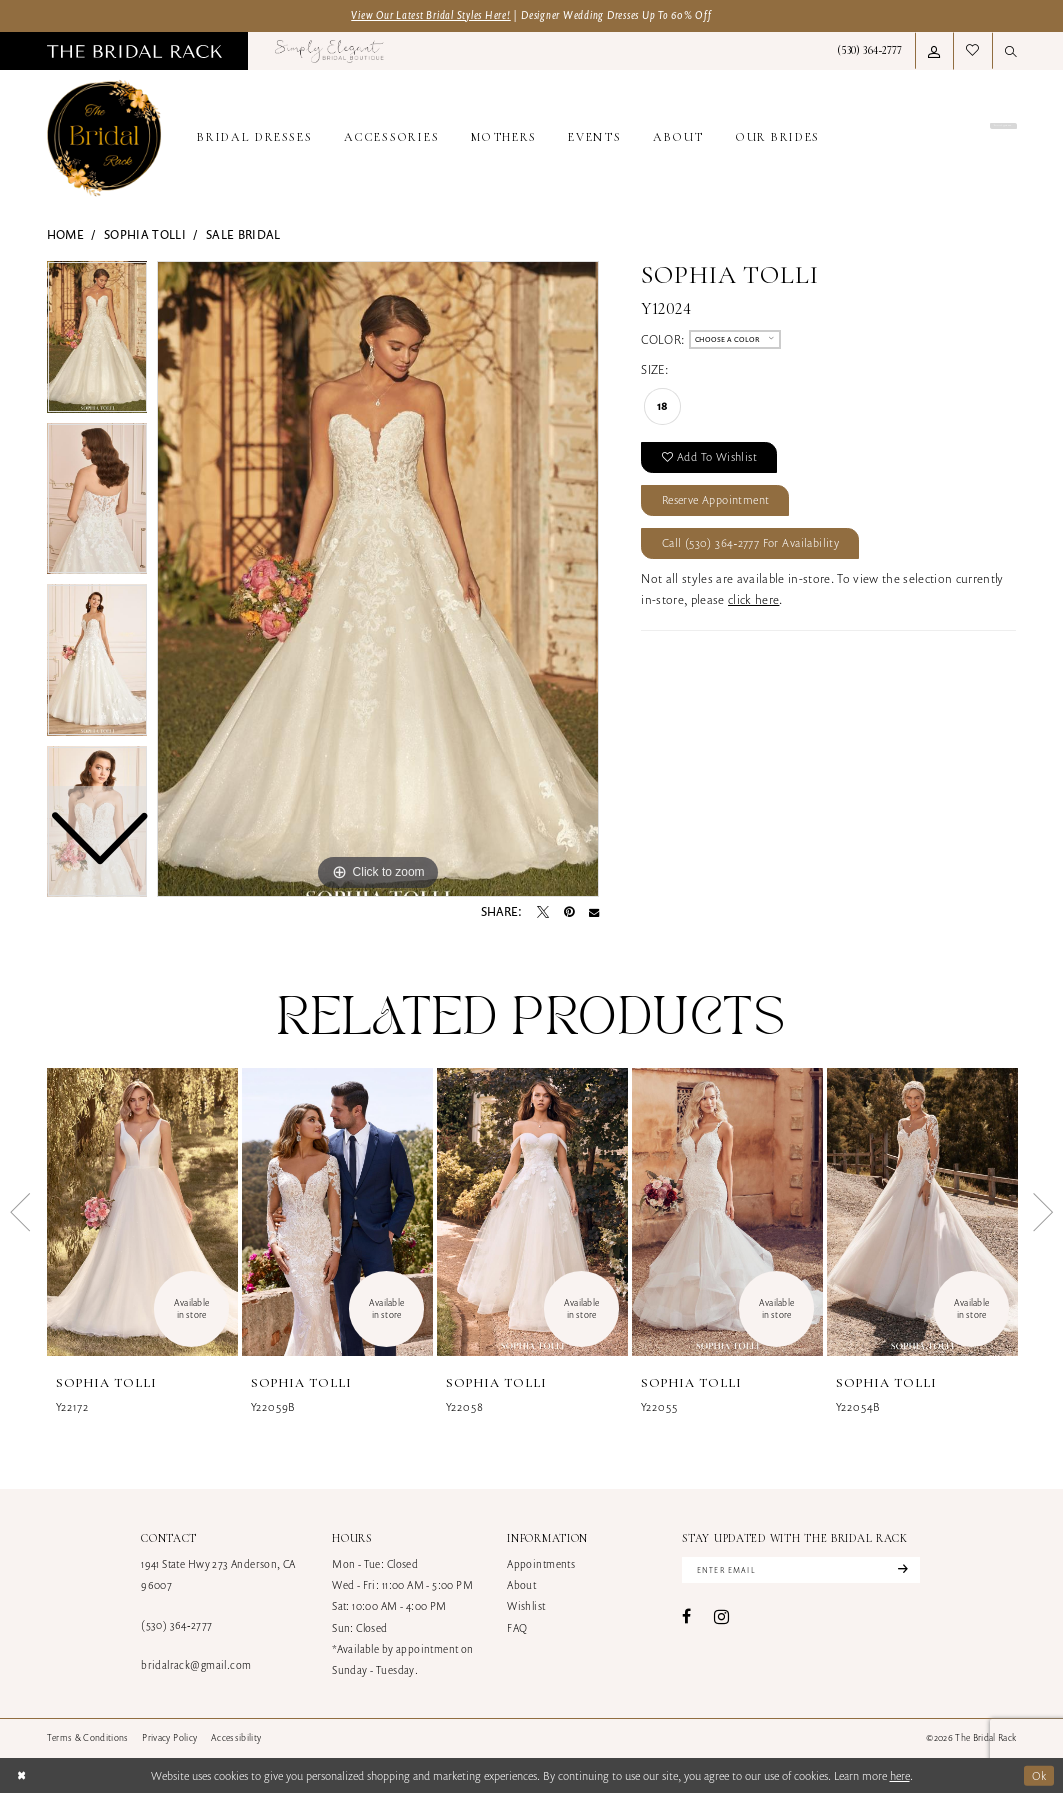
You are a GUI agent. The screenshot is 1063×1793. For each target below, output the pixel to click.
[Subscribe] (901, 1570)
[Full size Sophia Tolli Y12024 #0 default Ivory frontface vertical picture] (378, 579)
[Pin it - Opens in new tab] (569, 912)
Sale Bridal (243, 234)
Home (65, 234)
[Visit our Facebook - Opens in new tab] (686, 1617)
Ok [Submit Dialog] (1039, 1774)
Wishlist (526, 1606)
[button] (934, 50)
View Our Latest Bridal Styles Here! (431, 15)
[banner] (104, 138)
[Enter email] (801, 1570)
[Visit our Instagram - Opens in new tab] (721, 1616)
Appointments (541, 1564)
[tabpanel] (378, 579)
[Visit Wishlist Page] (972, 50)
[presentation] (143, 1212)
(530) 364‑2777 (176, 1625)
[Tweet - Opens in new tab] (543, 912)
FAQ (517, 1628)
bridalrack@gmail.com (196, 1665)
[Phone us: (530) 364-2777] (870, 50)
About (521, 1585)
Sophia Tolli (145, 234)
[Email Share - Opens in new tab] (594, 912)
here (900, 1775)
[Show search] (1011, 50)
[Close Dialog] (21, 1775)
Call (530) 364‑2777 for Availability (751, 543)
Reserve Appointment (716, 499)
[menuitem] (134, 51)
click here (753, 600)
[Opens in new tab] (329, 51)
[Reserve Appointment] (942, 138)
